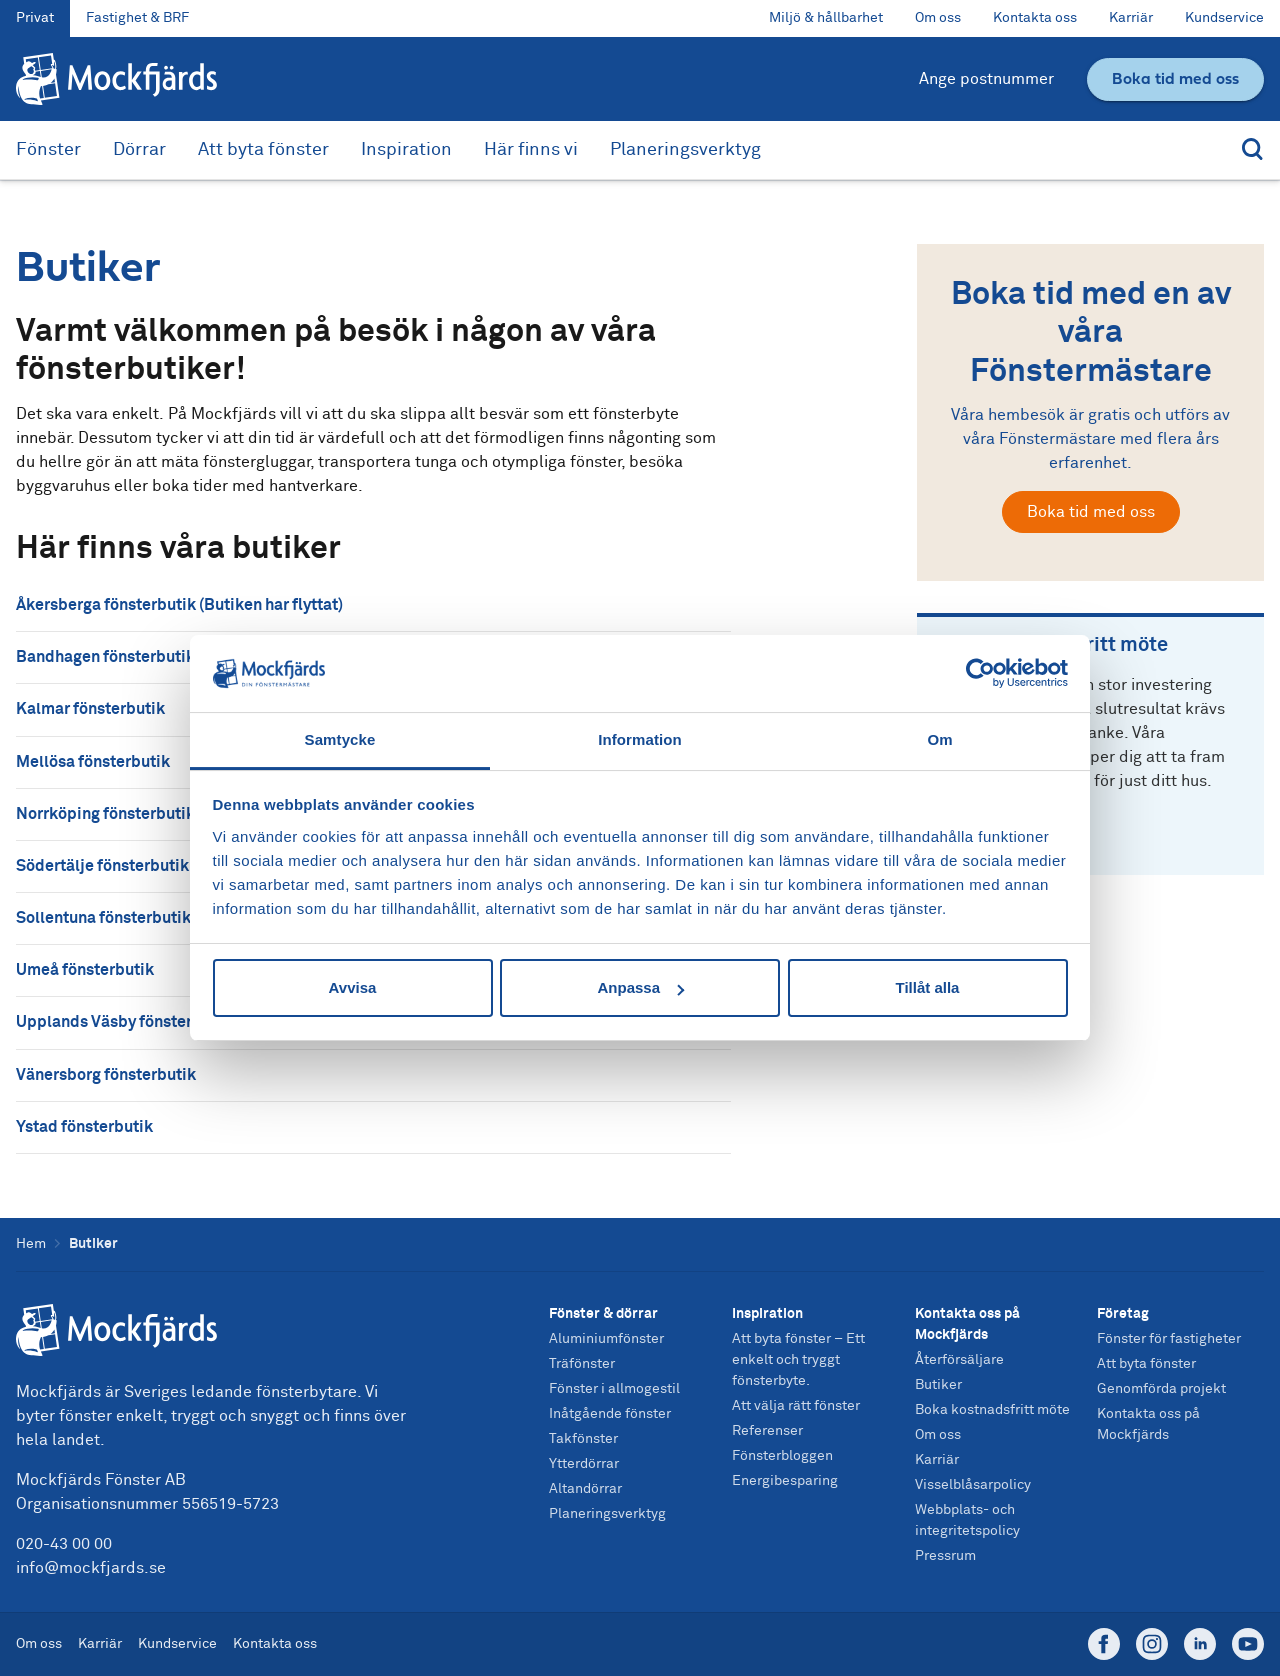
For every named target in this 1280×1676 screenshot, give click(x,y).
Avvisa (353, 987)
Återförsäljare (959, 1360)
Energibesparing (785, 1481)
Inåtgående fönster (610, 1414)
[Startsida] (213, 1330)
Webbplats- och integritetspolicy (967, 1520)
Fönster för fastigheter (1169, 1339)
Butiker (938, 1385)
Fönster (48, 150)
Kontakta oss (1035, 18)
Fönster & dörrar (603, 1314)
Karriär (1131, 18)
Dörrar (139, 150)
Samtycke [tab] (340, 739)
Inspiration (406, 150)
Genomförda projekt (1161, 1389)
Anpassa (640, 987)
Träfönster (582, 1364)
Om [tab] (939, 739)
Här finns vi (531, 150)
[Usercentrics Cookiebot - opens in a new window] (980, 673)
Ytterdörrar (584, 1464)
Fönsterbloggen (782, 1456)
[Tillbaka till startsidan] (116, 79)
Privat (35, 18)
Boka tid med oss (1091, 512)
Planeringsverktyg (685, 150)
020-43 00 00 (64, 1544)
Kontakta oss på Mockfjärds (967, 1324)
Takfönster (583, 1439)
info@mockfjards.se (91, 1568)
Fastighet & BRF (137, 18)
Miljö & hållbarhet (826, 18)
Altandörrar (585, 1489)
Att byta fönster (263, 150)
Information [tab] (640, 739)
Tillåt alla (928, 987)
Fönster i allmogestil (614, 1389)
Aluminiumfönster (606, 1339)
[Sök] (1248, 150)
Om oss (938, 18)
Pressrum (945, 1556)
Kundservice (1224, 18)
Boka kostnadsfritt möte (992, 1410)
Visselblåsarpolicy (973, 1485)
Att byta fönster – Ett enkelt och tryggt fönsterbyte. (798, 1360)
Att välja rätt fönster (796, 1406)
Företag (1123, 1314)
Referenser (767, 1431)
